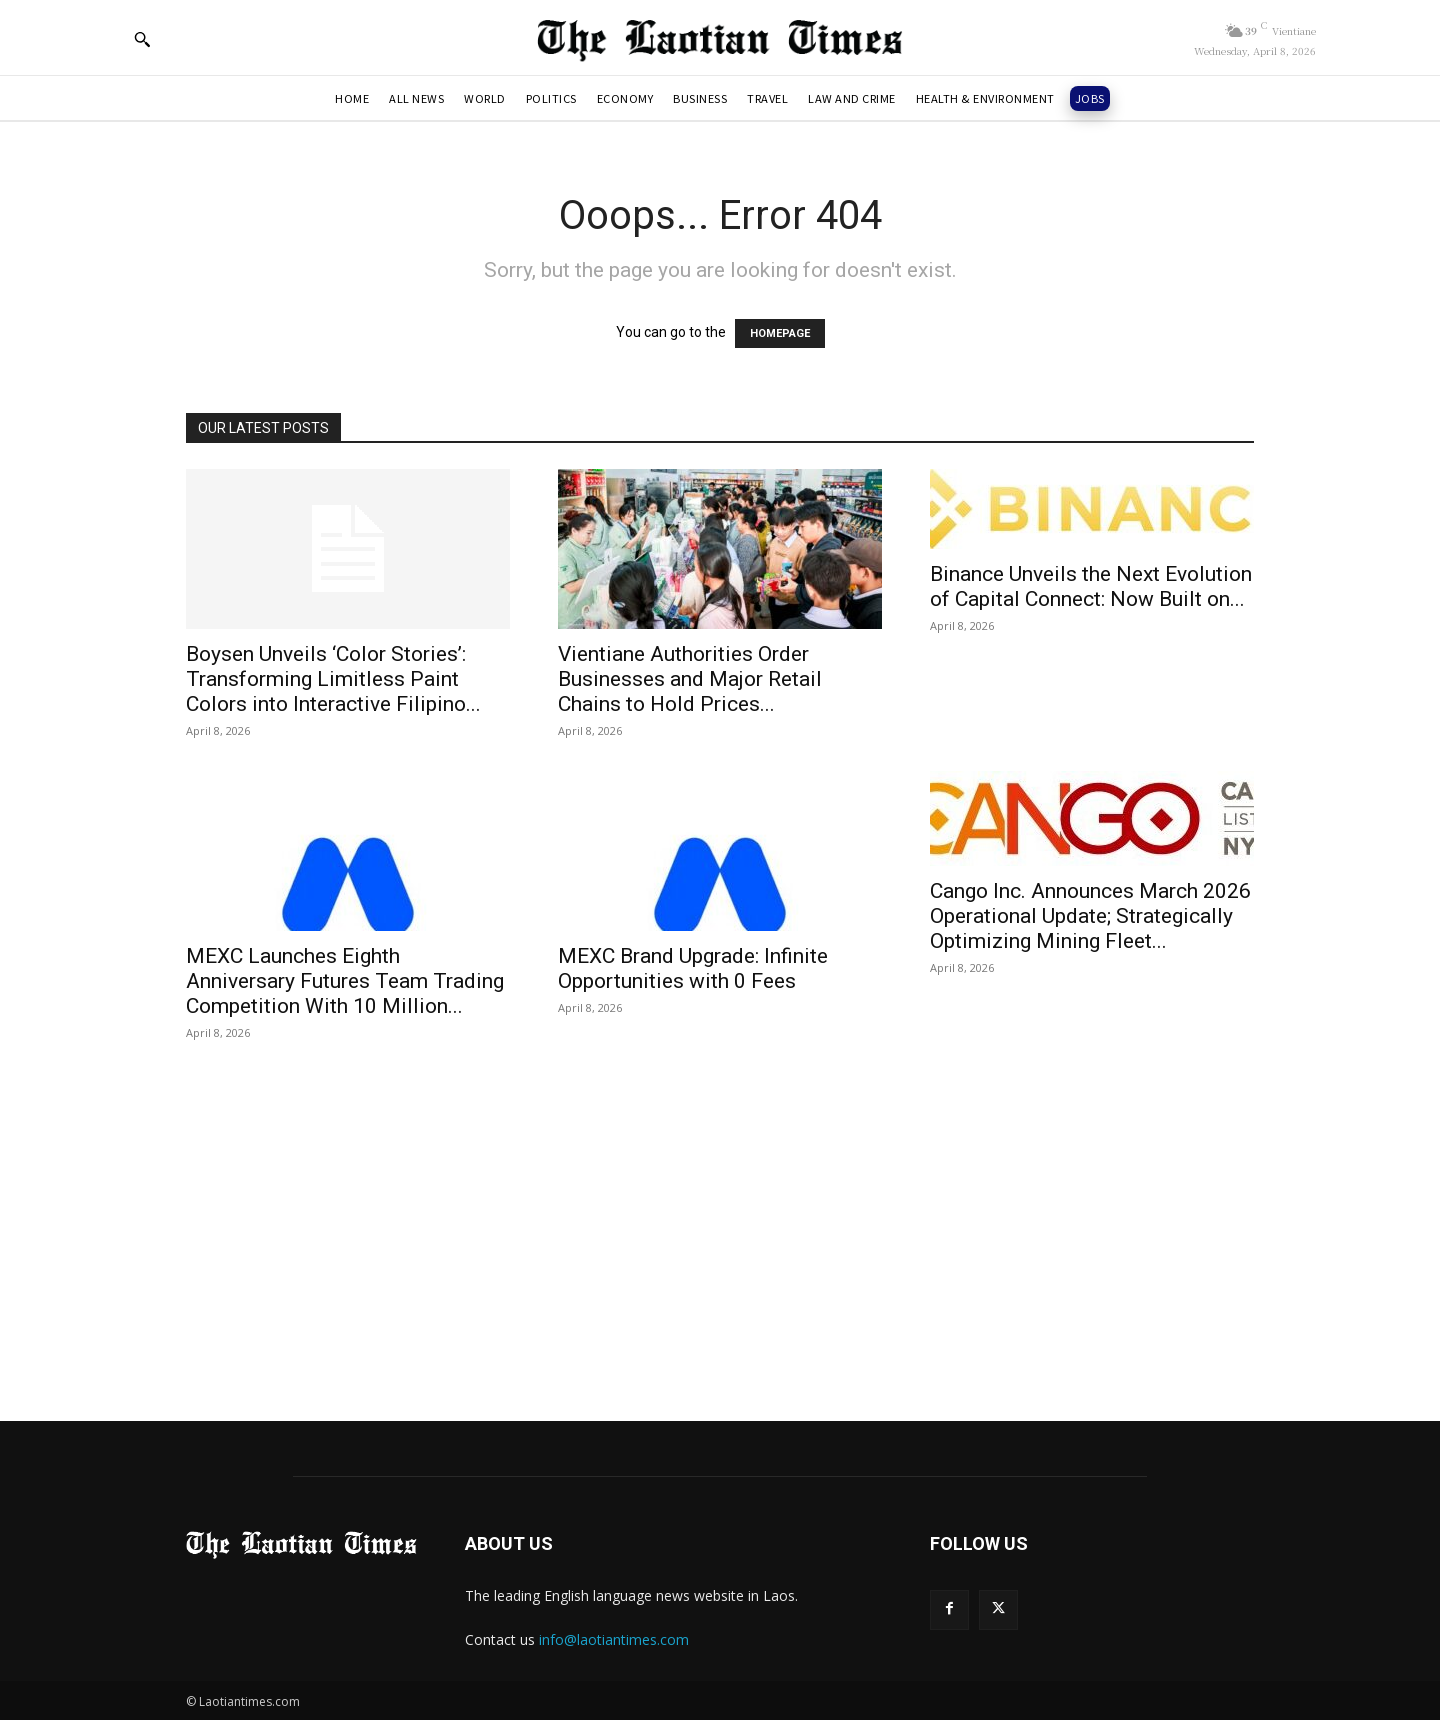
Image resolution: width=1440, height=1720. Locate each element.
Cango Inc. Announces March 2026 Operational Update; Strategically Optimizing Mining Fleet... (1090, 916)
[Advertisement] (720, 1213)
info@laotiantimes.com (614, 1639)
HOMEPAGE (780, 333)
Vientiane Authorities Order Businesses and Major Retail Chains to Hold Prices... (690, 679)
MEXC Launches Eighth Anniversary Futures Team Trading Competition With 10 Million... (345, 981)
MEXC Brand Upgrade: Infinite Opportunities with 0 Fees (693, 968)
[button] (142, 39)
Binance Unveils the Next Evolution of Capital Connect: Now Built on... (1091, 586)
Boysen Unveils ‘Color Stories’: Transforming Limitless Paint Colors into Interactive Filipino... (333, 679)
